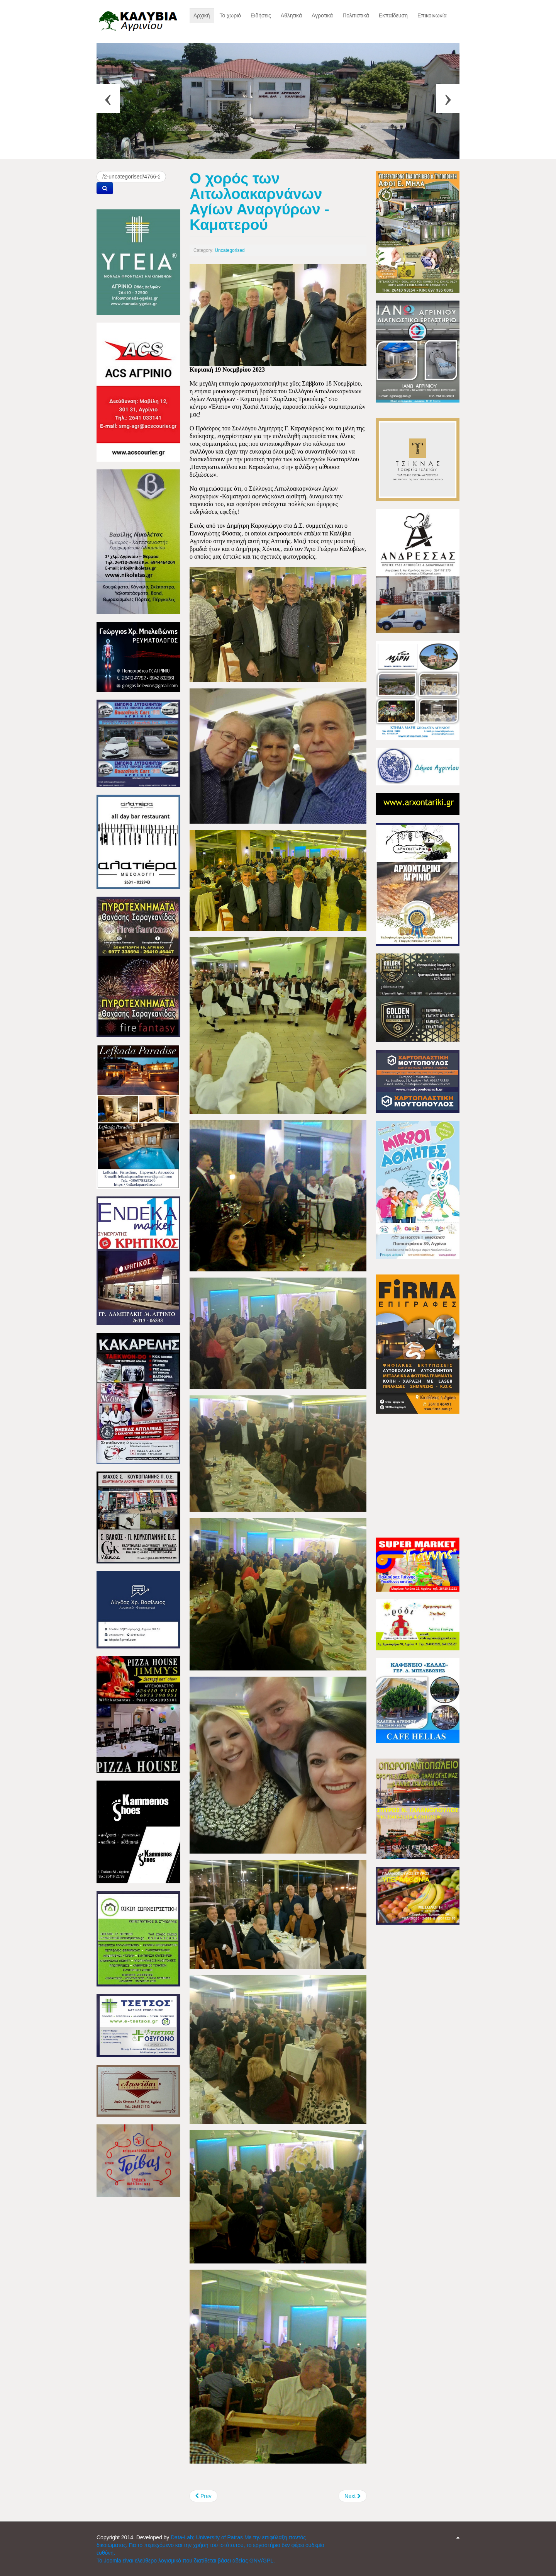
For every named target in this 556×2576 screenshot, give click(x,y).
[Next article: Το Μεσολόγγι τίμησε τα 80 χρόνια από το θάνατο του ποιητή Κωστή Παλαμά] (352, 2496)
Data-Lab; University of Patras (207, 2537)
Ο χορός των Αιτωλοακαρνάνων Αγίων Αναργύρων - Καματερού (259, 201)
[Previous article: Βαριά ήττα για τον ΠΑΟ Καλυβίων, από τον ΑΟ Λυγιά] (203, 2496)
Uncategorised (229, 250)
